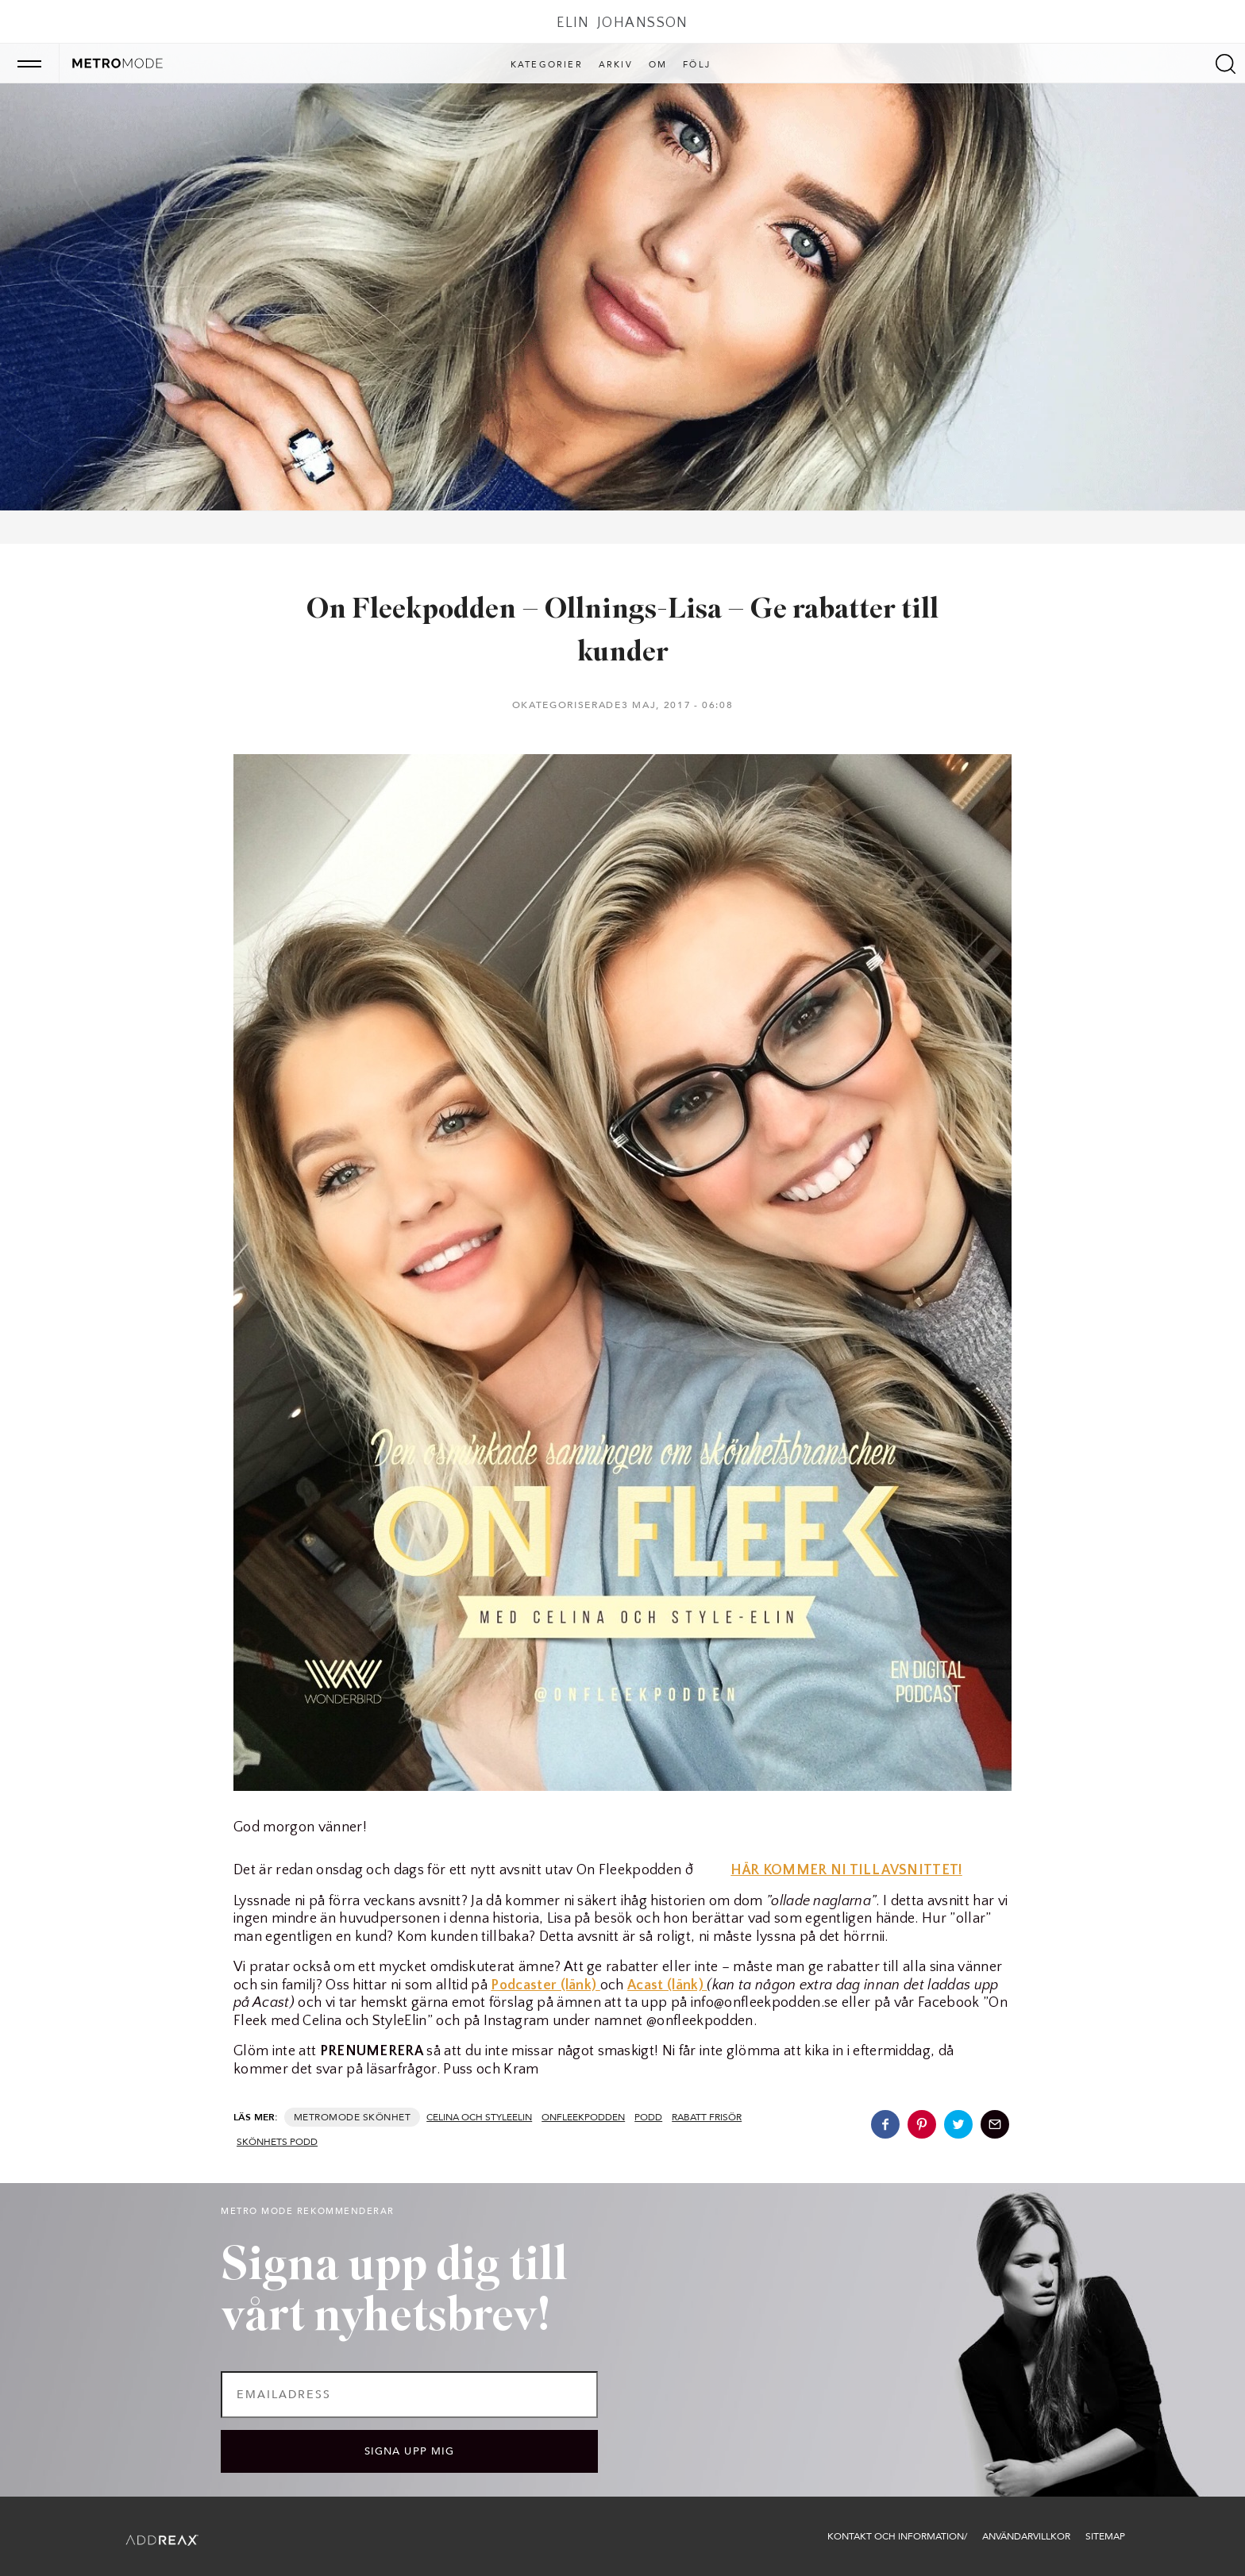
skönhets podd (277, 2141)
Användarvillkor (1026, 2536)
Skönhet (387, 2117)
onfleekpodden (583, 2117)
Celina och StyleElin (479, 2117)
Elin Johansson (622, 23)
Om (658, 65)
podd (648, 2117)
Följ (697, 65)
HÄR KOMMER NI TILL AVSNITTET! (846, 1870)
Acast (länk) (667, 1985)
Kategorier (547, 65)
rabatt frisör (707, 2117)
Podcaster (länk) (545, 1985)
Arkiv (616, 65)
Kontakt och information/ (897, 2536)
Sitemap (1105, 2536)
